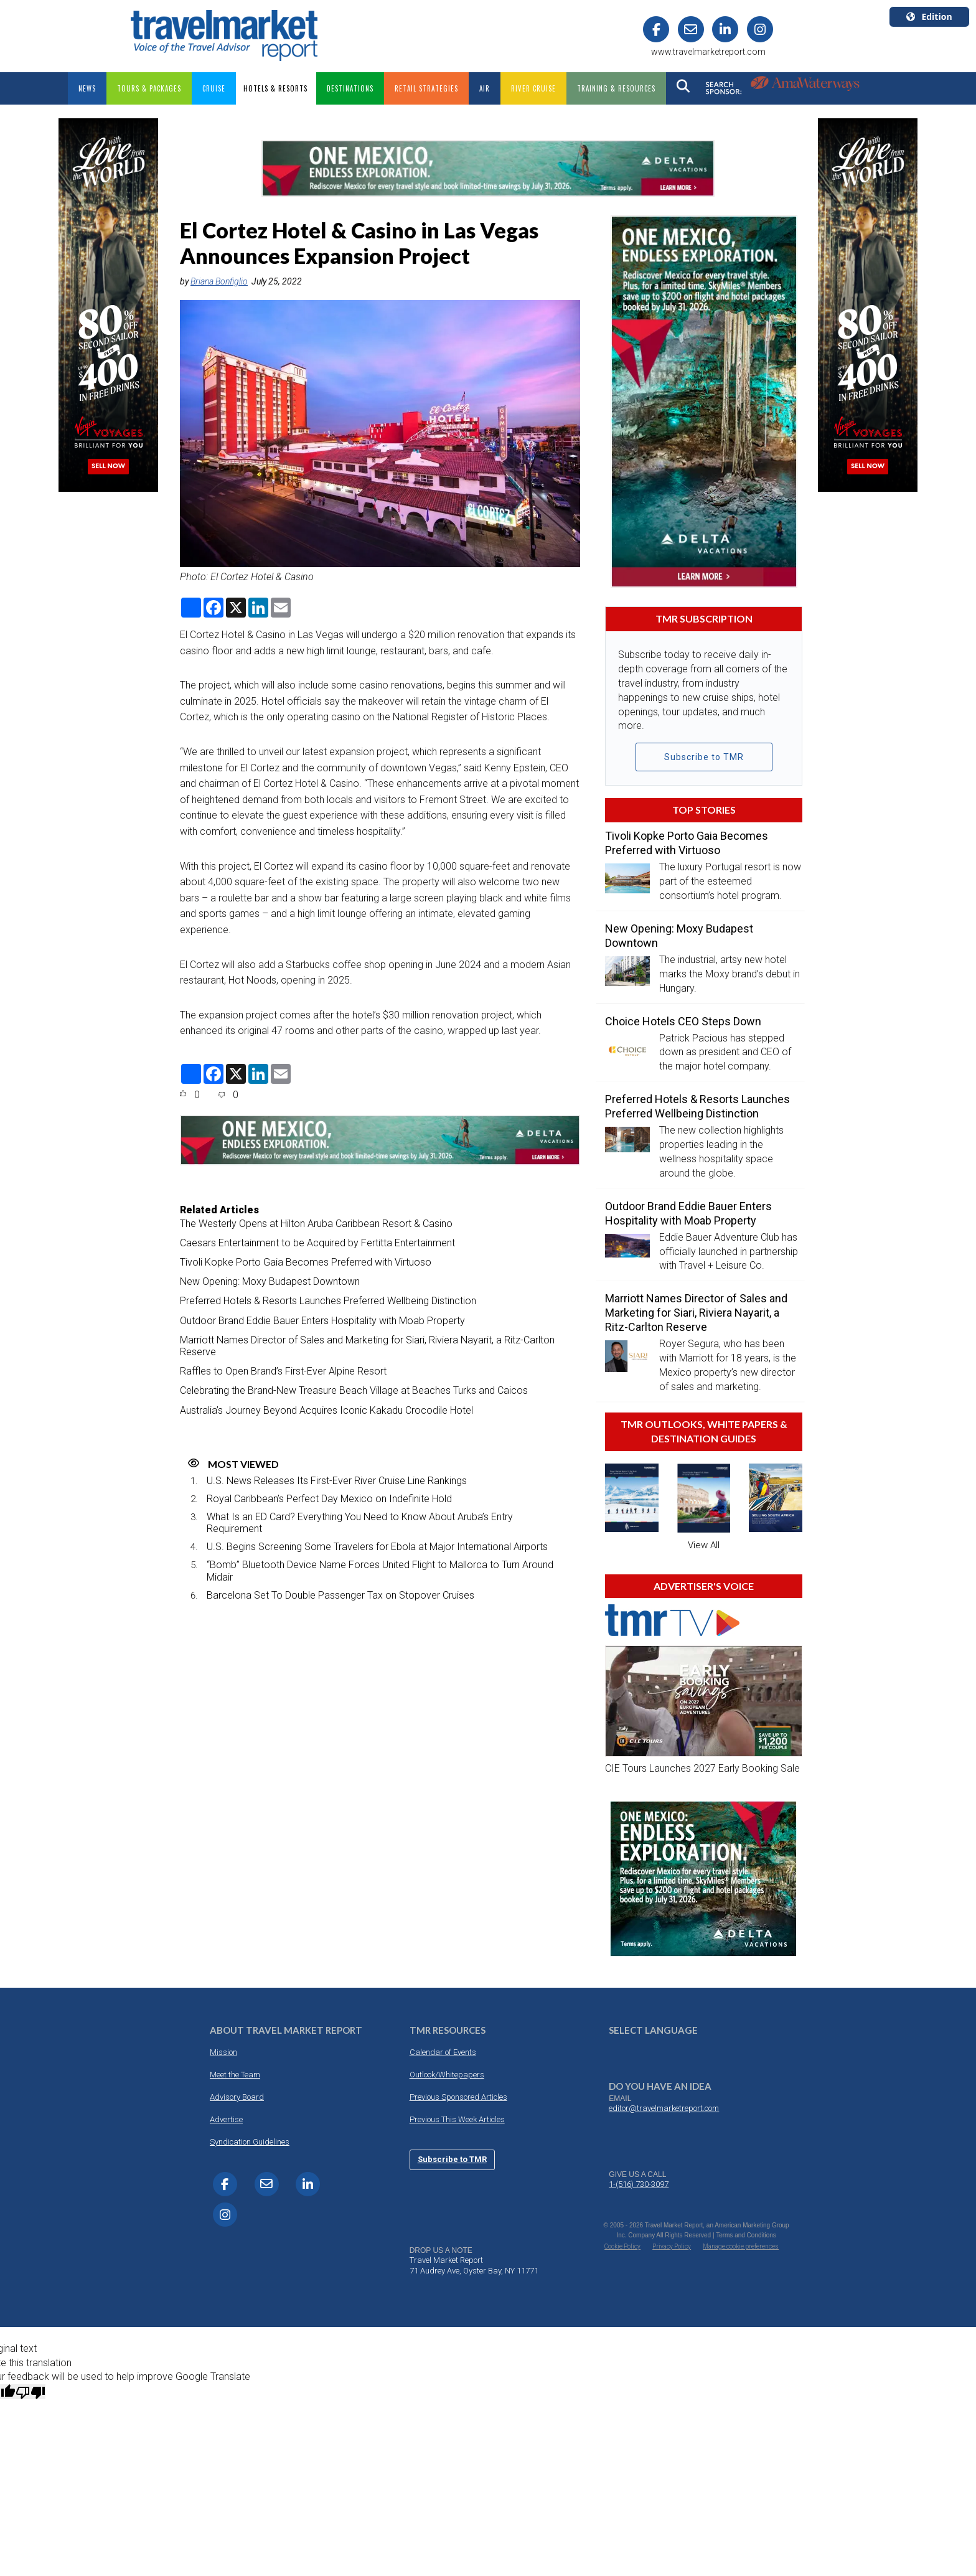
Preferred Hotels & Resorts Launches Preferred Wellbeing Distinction (328, 1301)
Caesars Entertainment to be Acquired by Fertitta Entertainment (317, 1242)
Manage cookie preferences (741, 2245)
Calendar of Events (443, 2051)
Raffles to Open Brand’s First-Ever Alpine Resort (283, 1370)
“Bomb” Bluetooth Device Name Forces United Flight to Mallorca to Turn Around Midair (380, 1570)
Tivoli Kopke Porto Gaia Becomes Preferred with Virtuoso (305, 1261)
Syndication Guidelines (249, 2141)
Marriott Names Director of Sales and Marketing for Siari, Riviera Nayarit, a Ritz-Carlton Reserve (367, 1345)
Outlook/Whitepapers (447, 2074)
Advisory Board (237, 2096)
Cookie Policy (622, 2245)
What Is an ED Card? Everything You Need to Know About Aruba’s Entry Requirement (360, 1522)
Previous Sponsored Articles (458, 2096)
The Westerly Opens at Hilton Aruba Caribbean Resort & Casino (316, 1223)
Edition (929, 16)
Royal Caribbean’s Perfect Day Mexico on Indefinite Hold (329, 1498)
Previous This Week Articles (457, 2118)
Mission (223, 2051)
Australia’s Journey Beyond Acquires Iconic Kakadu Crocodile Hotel (326, 1410)
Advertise (226, 2118)
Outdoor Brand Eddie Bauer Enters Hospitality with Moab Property (322, 1320)
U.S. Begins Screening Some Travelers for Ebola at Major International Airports (377, 1546)
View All (704, 1544)
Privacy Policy (671, 2245)
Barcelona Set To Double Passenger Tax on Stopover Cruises (340, 1595)
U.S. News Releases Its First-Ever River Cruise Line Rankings (337, 1480)
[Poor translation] (30, 2391)
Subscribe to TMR (704, 757)
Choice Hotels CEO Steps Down (683, 1020)
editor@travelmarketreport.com (664, 2107)
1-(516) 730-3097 (639, 2183)
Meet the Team (235, 2074)
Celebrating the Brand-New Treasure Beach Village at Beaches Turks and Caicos (354, 1390)
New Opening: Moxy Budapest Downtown (270, 1281)
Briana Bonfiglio (219, 281)
